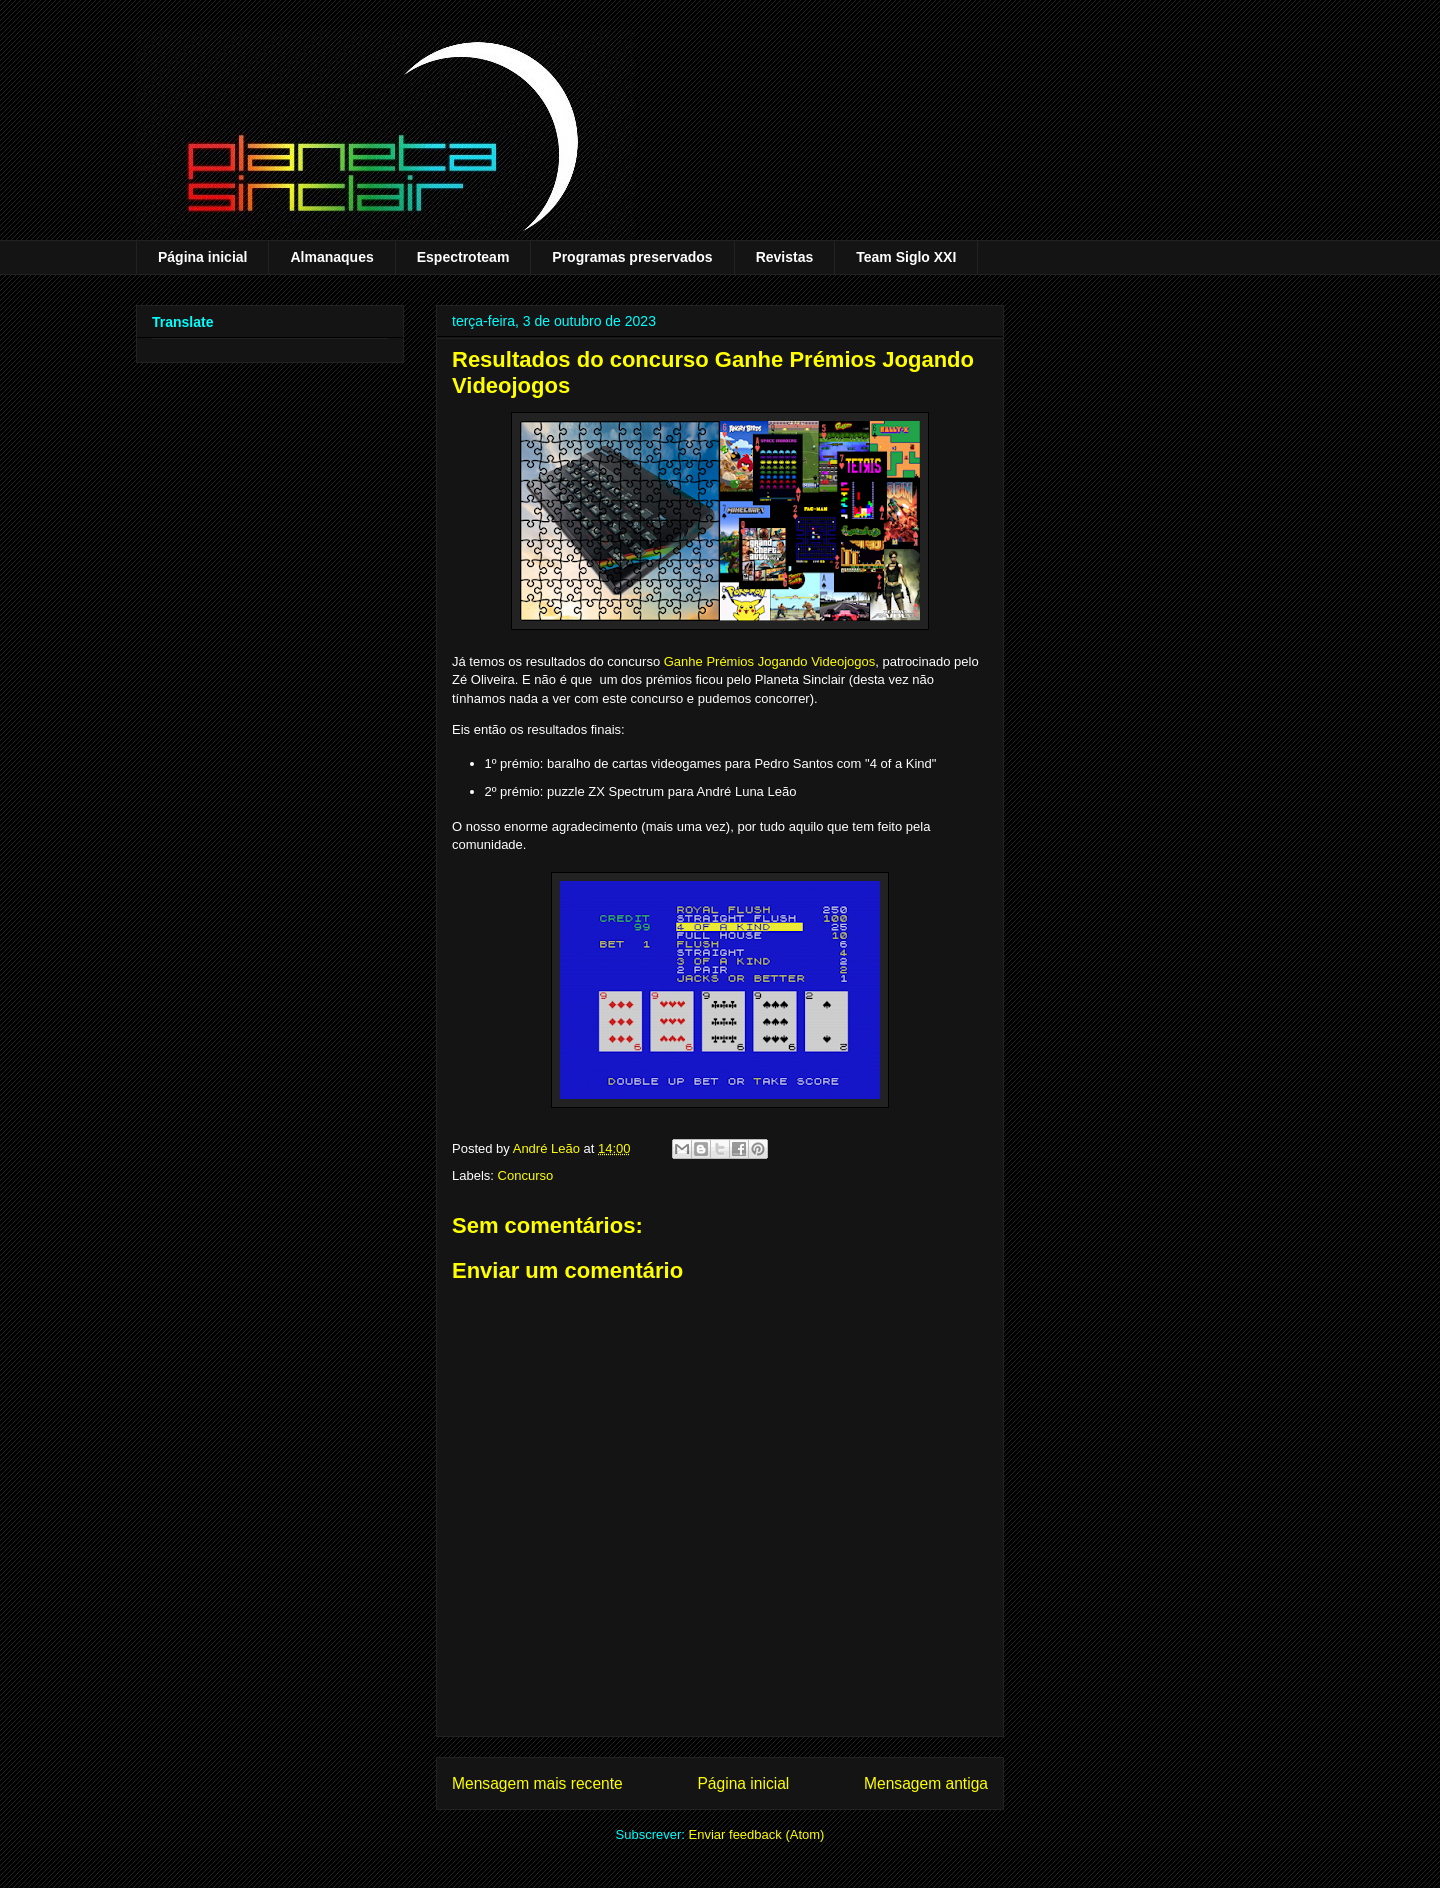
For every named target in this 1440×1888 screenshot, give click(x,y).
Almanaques (331, 257)
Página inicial (202, 257)
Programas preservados (632, 257)
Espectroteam (463, 257)
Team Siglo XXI (906, 257)
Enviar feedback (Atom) (757, 1834)
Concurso (526, 1175)
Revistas (785, 257)
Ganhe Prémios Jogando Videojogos (770, 661)
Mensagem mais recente (537, 1783)
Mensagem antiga (926, 1783)
